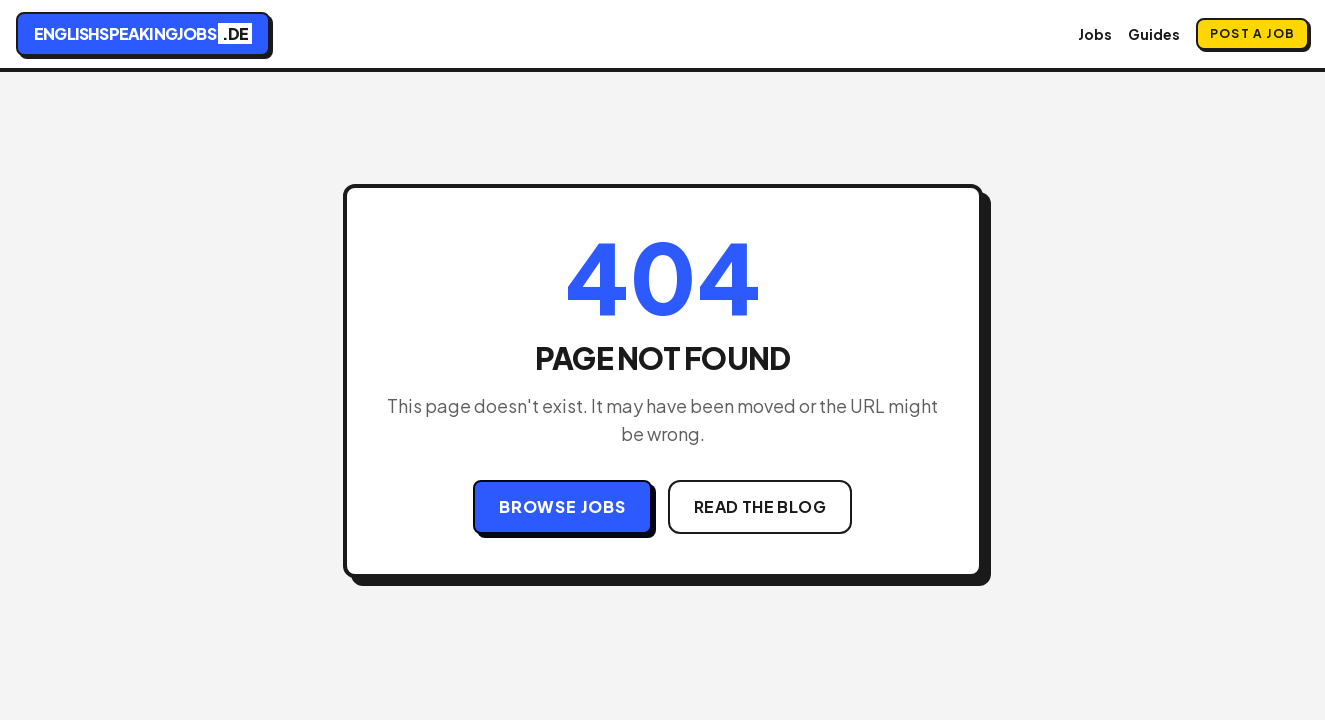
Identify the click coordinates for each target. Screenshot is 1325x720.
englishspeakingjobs (143, 33)
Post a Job (1252, 33)
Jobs (1095, 34)
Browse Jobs (562, 506)
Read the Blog (760, 506)
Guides (1154, 34)
